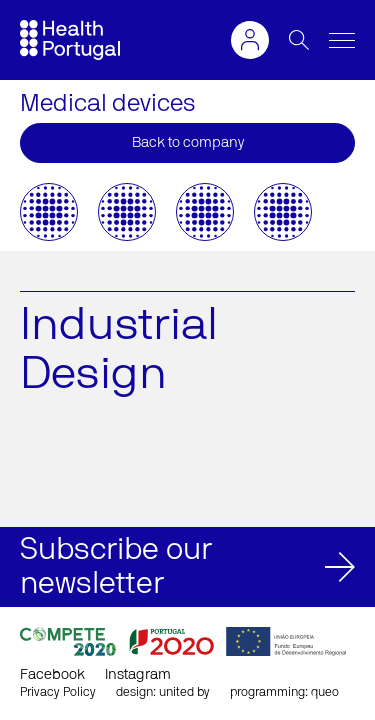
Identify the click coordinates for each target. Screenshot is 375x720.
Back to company (188, 143)
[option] (49, 212)
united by (184, 692)
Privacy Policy (58, 692)
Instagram (138, 675)
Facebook (52, 675)
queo (325, 692)
